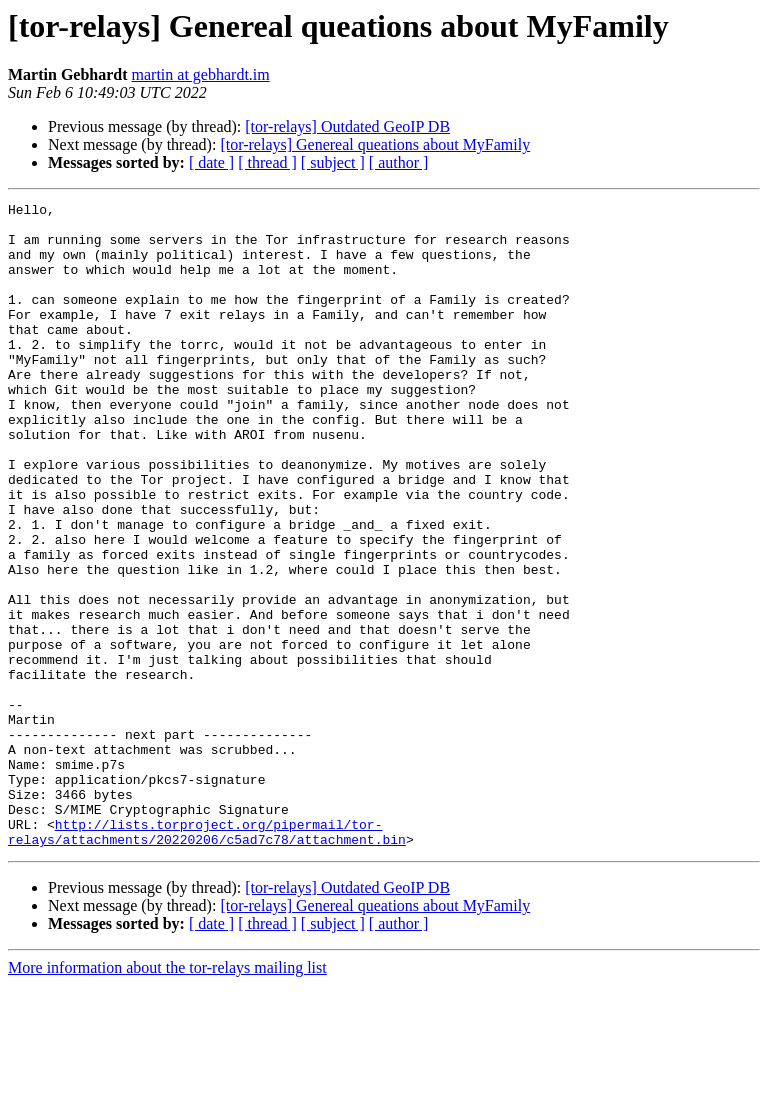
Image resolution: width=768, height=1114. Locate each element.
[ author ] (399, 162)
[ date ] (211, 162)
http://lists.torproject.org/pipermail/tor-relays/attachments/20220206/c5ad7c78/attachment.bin (207, 959)
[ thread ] (267, 162)
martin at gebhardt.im (201, 74)
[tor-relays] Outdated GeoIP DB (347, 126)
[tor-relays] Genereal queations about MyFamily (375, 144)
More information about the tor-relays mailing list (167, 1096)
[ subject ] (333, 162)
